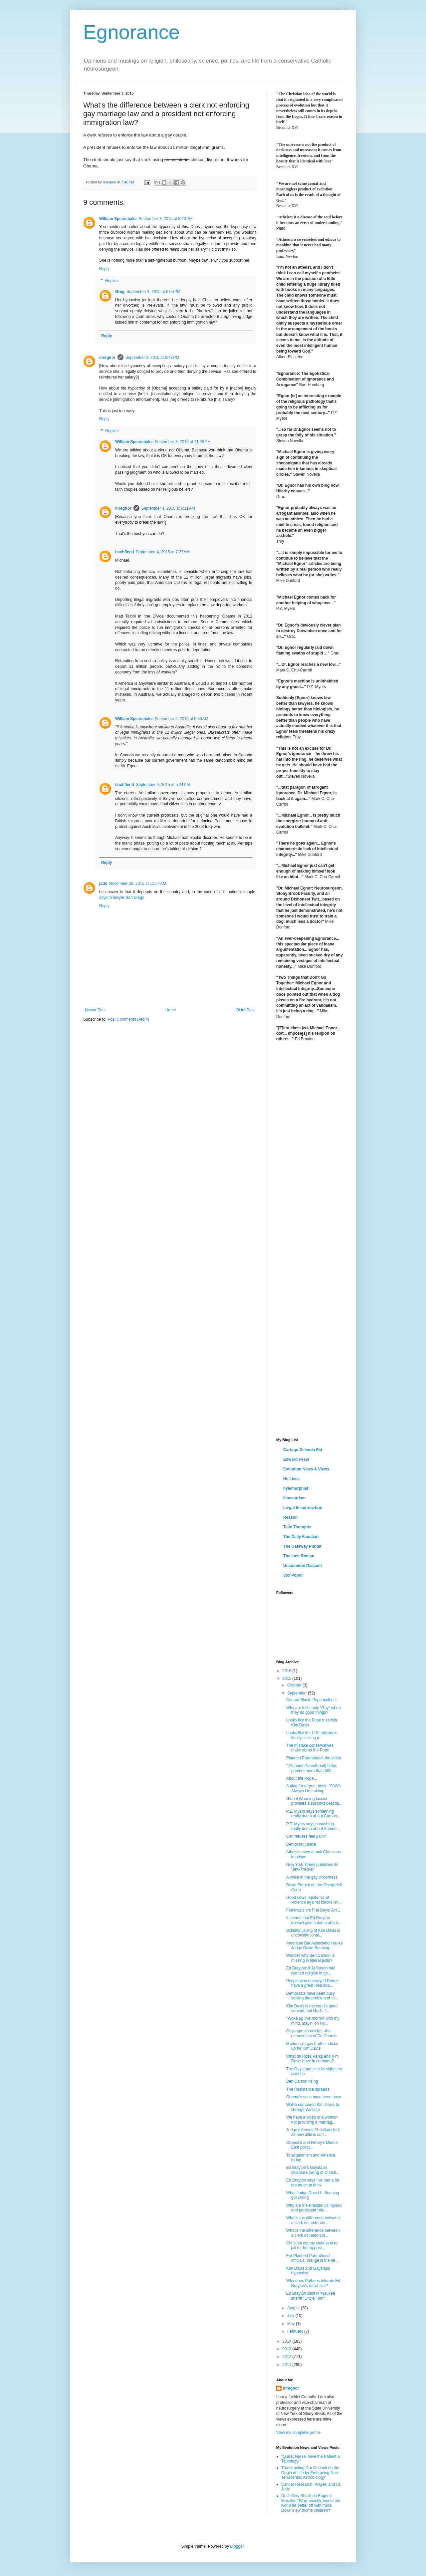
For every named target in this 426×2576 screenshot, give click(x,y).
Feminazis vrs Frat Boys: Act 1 (313, 1910)
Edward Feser (296, 1459)
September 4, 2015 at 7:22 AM (163, 552)
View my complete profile (298, 2432)
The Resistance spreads (307, 2089)
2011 (288, 2364)
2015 (288, 1678)
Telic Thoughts (297, 1527)
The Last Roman (298, 1556)
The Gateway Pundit (302, 1546)
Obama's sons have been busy (313, 2097)
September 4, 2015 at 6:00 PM (153, 291)
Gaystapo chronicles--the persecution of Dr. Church (311, 2033)
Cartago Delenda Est (302, 1449)
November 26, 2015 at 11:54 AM (137, 883)
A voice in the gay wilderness (311, 1877)
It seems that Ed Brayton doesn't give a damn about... (313, 1920)
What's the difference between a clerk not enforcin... (313, 2220)
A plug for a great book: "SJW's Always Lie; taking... (313, 1788)
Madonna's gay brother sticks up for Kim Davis (312, 2046)
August (294, 2308)
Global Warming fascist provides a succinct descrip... (314, 1801)
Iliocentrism (294, 1498)
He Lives (291, 1478)
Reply (104, 268)
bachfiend (124, 552)
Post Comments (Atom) (128, 1019)
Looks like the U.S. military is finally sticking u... (311, 1735)
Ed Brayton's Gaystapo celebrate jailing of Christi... (312, 2170)
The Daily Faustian (301, 1536)
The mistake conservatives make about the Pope (309, 1747)
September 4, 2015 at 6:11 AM (168, 508)
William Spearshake (118, 218)
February (295, 2331)
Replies (111, 280)
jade (103, 883)
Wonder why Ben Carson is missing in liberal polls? (310, 1957)
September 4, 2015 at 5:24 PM (163, 784)
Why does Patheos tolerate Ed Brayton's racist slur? (313, 2283)
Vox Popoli (293, 1575)
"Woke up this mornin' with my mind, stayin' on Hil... (312, 2020)
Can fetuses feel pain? (306, 1836)
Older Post (245, 1010)
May (291, 2323)
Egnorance (131, 32)
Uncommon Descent (302, 1565)
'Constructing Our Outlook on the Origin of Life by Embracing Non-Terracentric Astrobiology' (310, 2472)
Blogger (237, 2546)
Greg (119, 291)
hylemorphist (295, 1488)
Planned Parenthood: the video (313, 1758)
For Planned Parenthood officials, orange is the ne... (312, 2258)
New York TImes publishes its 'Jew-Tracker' (312, 1867)
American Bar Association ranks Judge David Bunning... (314, 1945)
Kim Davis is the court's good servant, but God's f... (311, 2008)
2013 (288, 2349)
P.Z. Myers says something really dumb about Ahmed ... (313, 1826)
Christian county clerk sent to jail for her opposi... (311, 2245)
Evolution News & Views (306, 1469)
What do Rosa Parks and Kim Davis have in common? (312, 2058)
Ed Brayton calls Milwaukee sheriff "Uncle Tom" (310, 2295)
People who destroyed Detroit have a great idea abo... (312, 1983)
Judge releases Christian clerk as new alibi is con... (313, 2132)
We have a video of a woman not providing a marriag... (312, 2119)
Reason (290, 1517)
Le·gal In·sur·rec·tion (302, 1507)
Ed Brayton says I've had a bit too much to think (312, 2182)
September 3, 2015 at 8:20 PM (166, 218)
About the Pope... (301, 1778)
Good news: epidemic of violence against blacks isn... (314, 1900)
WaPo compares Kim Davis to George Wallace (312, 2107)
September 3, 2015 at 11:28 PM (183, 441)
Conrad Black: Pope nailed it (311, 1699)
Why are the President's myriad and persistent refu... (313, 2207)
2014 (288, 2341)
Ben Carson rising (302, 2081)
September (297, 1693)
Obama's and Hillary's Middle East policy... (312, 2145)
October (295, 1685)
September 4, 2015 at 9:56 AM (181, 718)
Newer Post (95, 1010)
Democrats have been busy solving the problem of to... (312, 1995)
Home (170, 1010)
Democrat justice (301, 1844)
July (291, 2315)
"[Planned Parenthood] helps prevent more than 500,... (311, 1768)
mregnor (107, 357)
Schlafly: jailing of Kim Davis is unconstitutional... (313, 1932)
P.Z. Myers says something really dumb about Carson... (313, 1813)
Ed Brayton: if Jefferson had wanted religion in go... (310, 1970)
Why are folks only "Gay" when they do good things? (313, 1710)
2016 (288, 1671)
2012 (288, 2356)
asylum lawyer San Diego (121, 897)
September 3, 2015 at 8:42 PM (152, 357)
